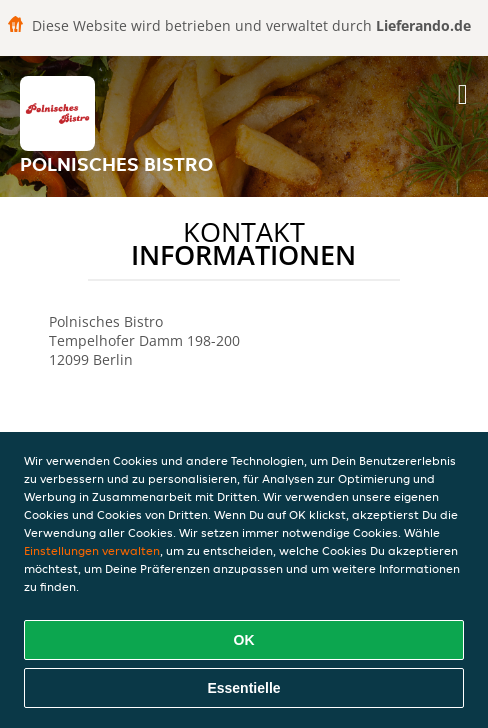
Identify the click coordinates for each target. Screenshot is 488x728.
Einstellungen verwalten (92, 550)
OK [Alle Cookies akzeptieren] (244, 640)
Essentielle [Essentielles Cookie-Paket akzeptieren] (243, 688)
